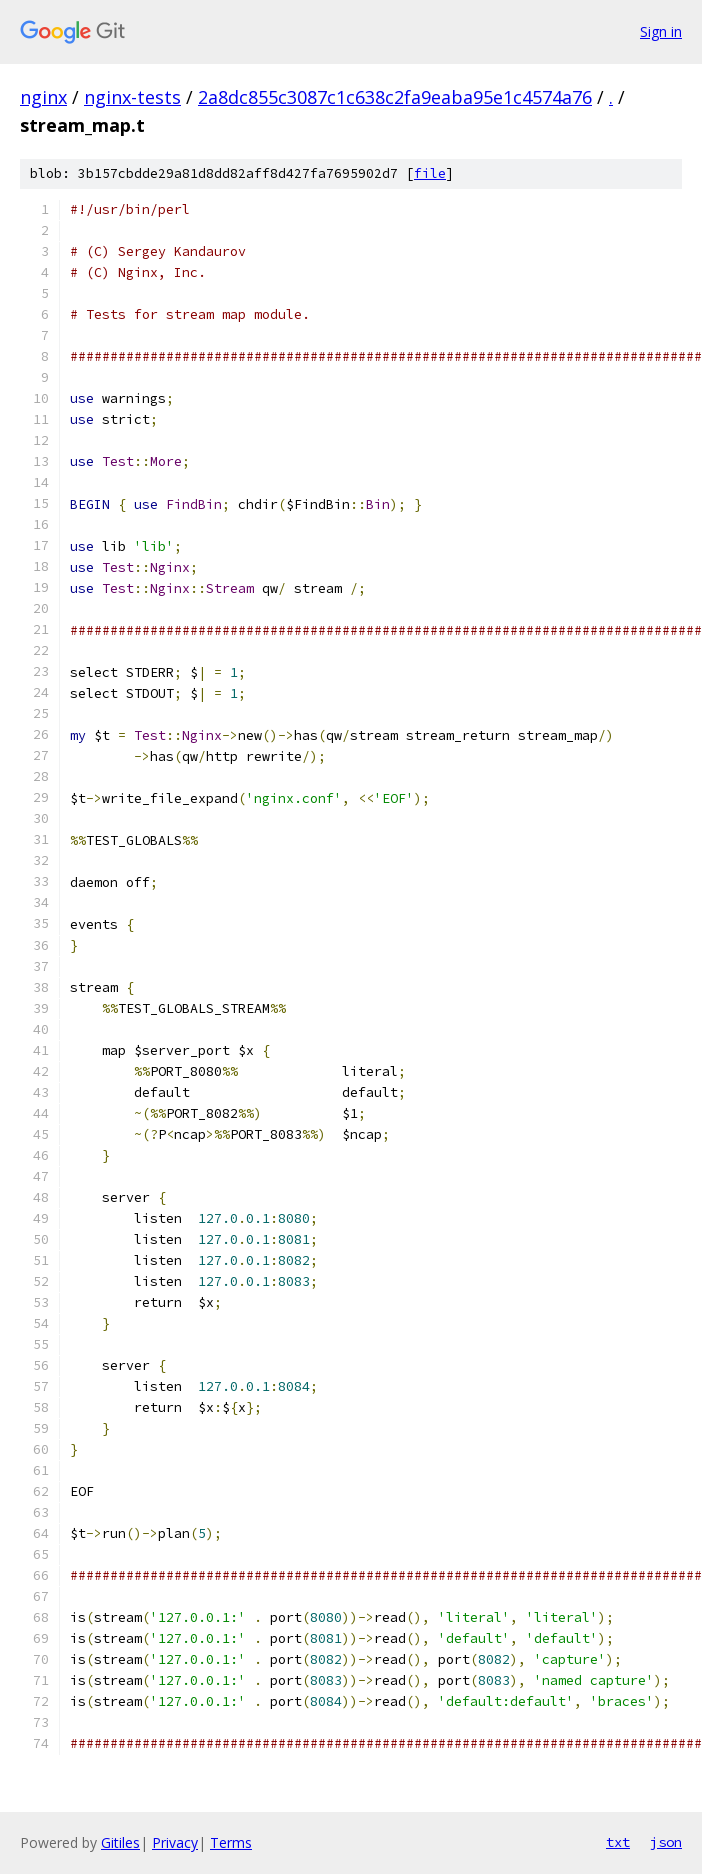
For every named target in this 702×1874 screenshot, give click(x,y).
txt (618, 1842)
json (666, 1842)
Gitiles (120, 1842)
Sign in (661, 31)
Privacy (175, 1842)
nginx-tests (132, 97)
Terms (231, 1842)
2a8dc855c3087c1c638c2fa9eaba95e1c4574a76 (395, 97)
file (430, 173)
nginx (43, 97)
